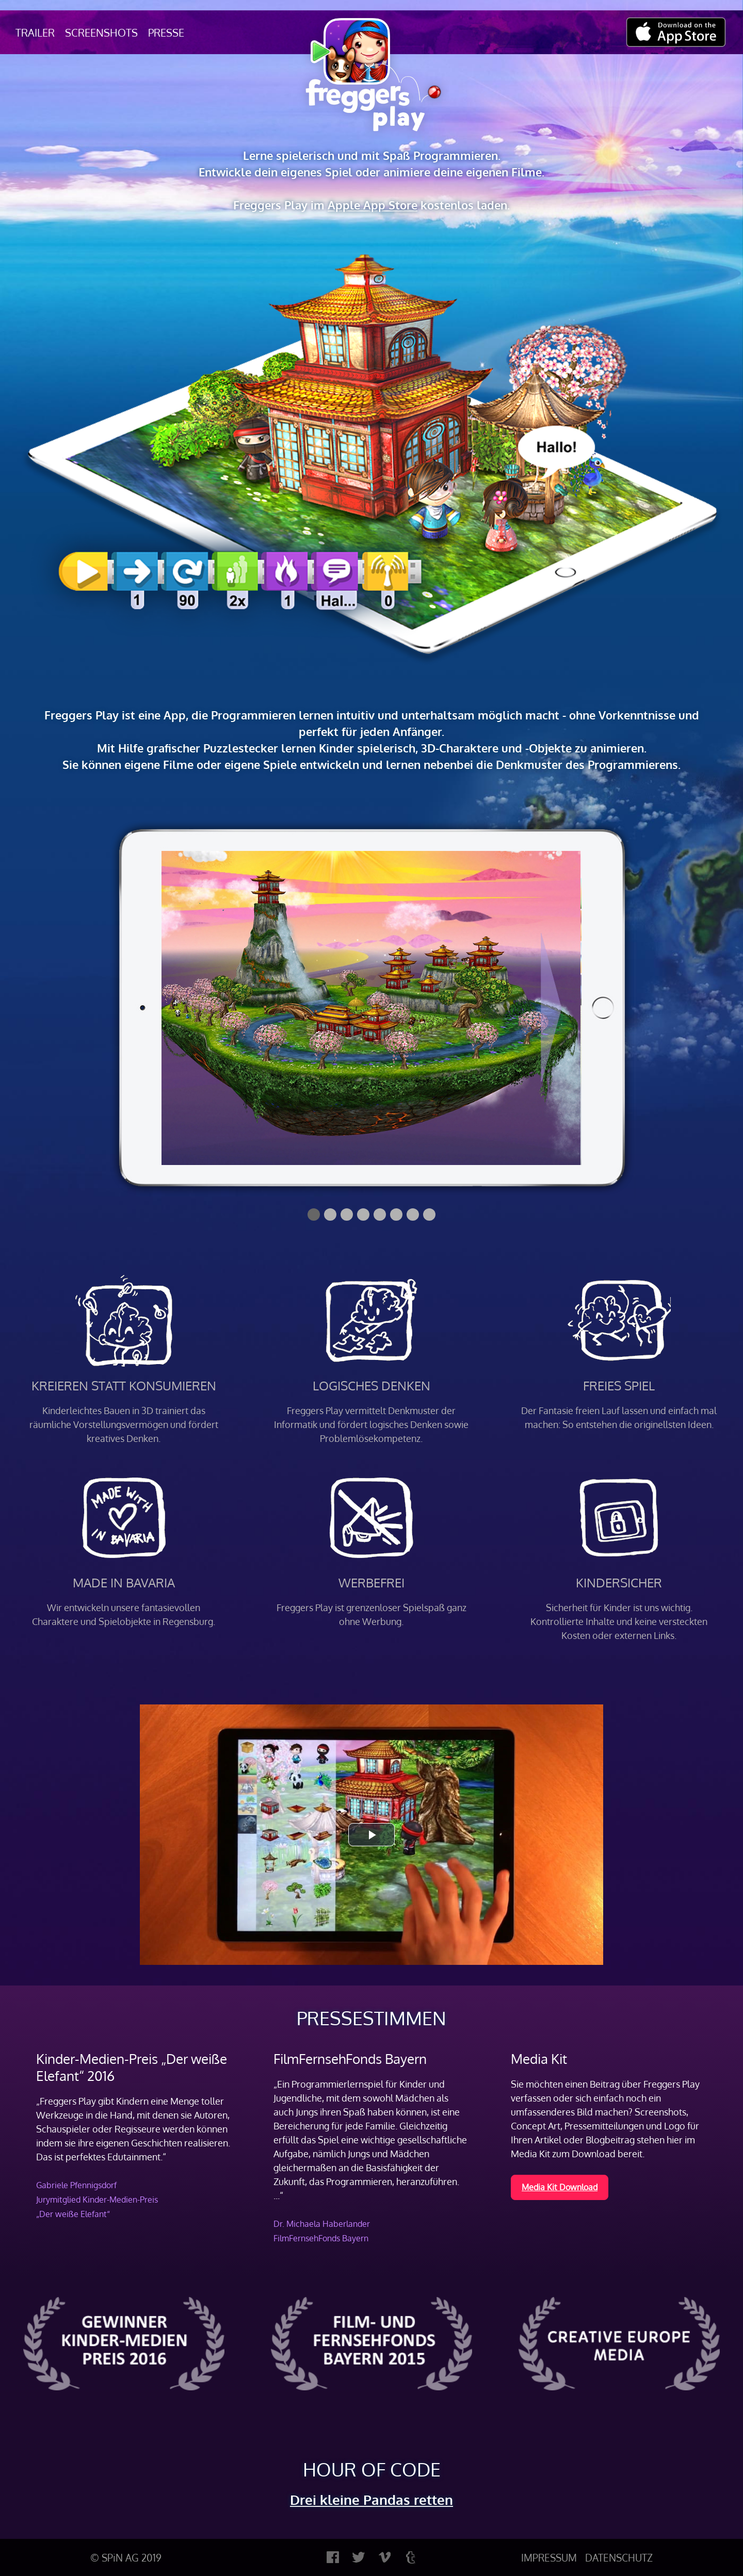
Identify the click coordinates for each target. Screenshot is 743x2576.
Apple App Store (372, 205)
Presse (166, 32)
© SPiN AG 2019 (125, 2557)
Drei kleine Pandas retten (371, 2499)
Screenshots (101, 32)
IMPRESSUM (549, 2557)
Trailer (35, 32)
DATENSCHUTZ (619, 2557)
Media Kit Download (559, 2187)
